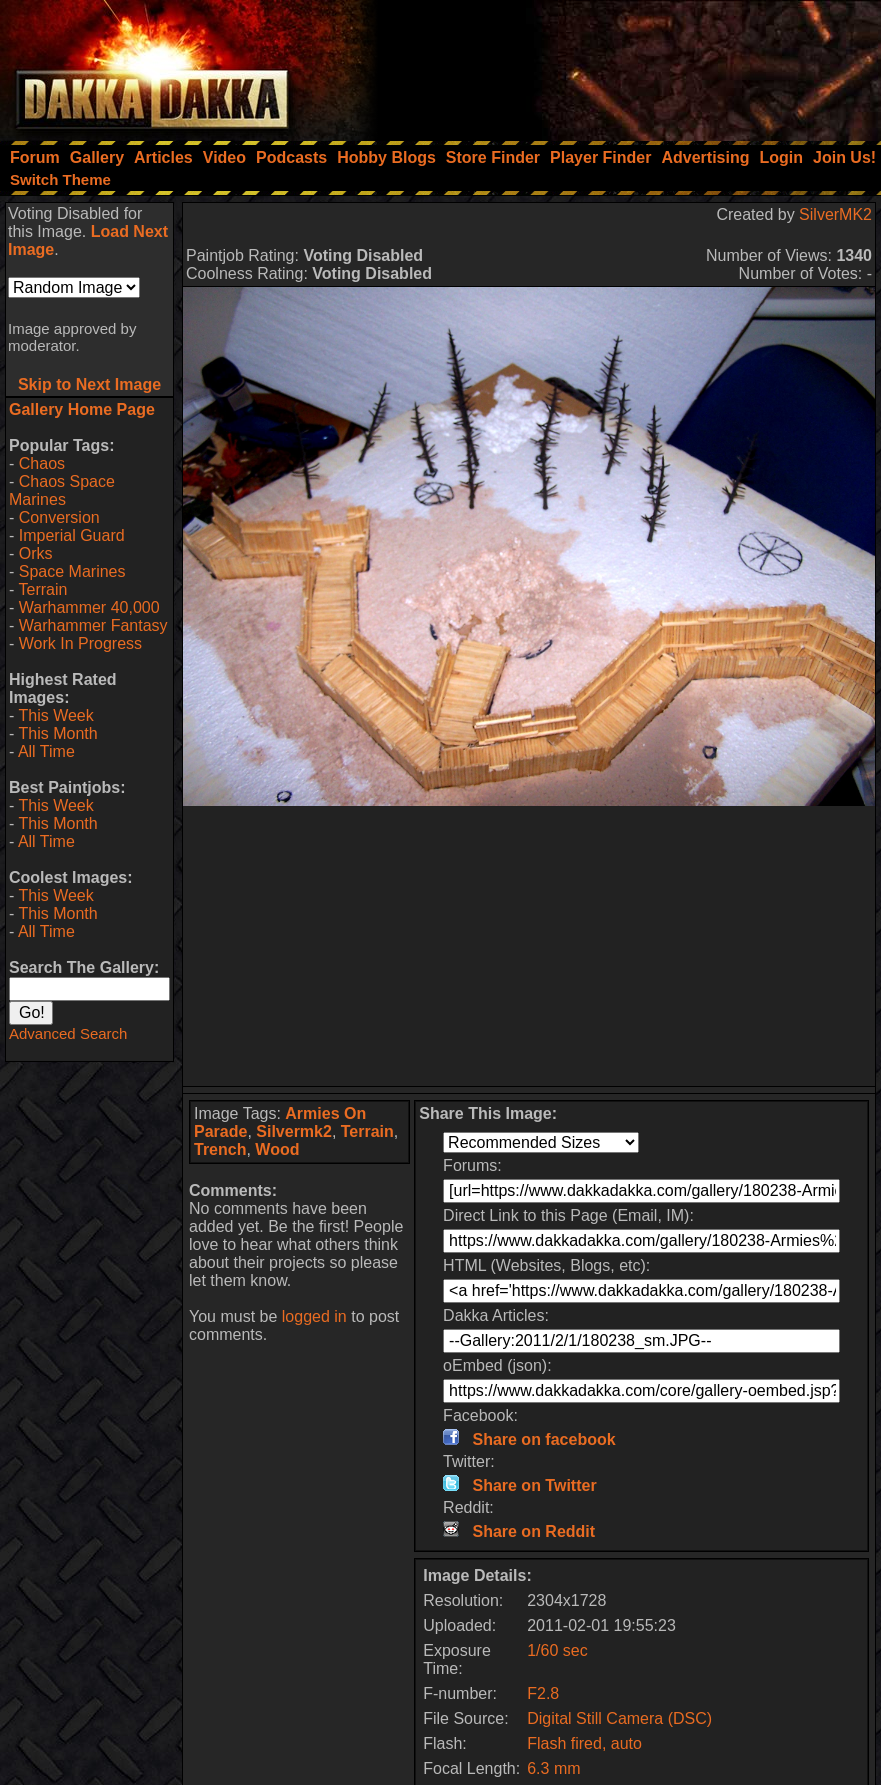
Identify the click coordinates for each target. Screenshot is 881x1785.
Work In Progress (80, 643)
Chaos (42, 463)
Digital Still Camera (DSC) (619, 1718)
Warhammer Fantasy (93, 625)
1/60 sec (557, 1650)
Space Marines (72, 571)
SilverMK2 (835, 214)
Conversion (59, 517)
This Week (55, 715)
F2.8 (543, 1693)
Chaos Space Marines (62, 490)
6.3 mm (553, 1768)
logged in (314, 1316)
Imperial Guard (72, 535)
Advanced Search (68, 1033)
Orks (36, 553)
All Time (46, 751)
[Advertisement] (612, 65)
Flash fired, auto (584, 1743)
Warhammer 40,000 (89, 607)
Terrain (42, 589)
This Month (57, 733)
